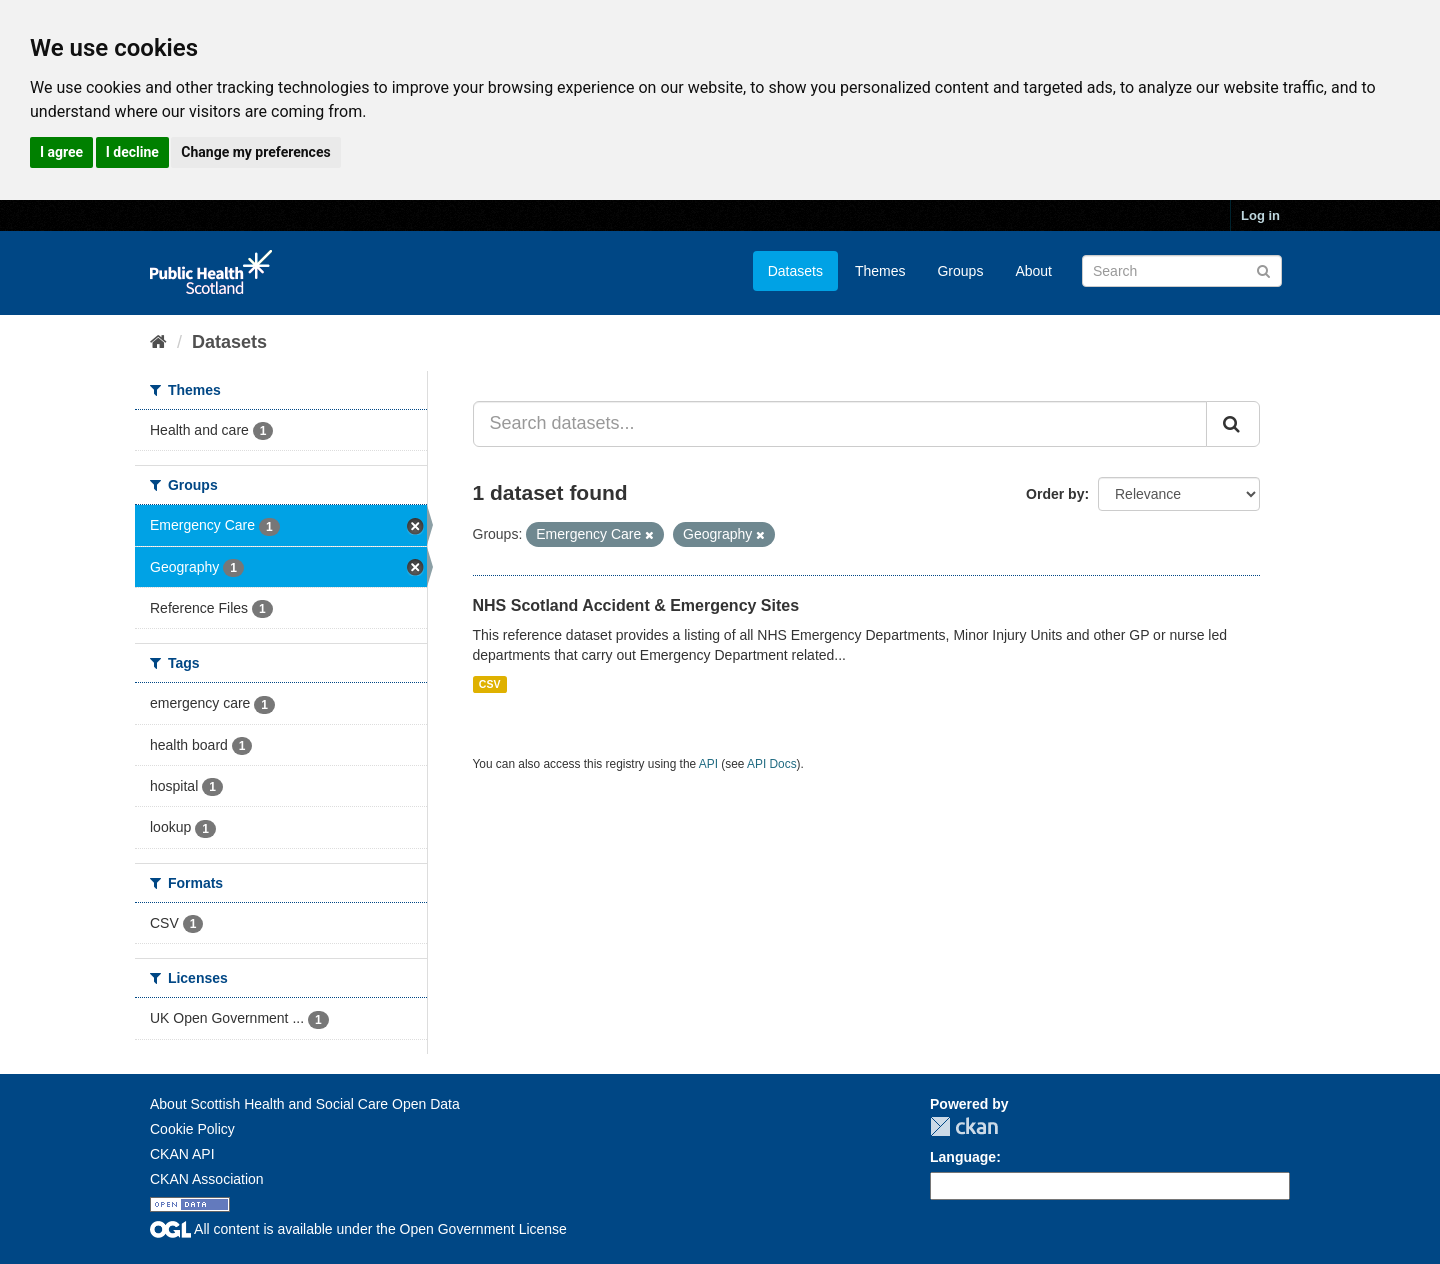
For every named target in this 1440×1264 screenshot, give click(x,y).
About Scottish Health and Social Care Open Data (305, 1104)
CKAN (964, 1126)
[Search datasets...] (840, 424)
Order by (1055, 494)
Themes (880, 271)
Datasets (795, 271)
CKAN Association (207, 1179)
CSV (490, 684)
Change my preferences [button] (255, 152)
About (1033, 271)
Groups (960, 271)
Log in (1260, 215)
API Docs (772, 764)
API (708, 764)
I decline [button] (132, 152)
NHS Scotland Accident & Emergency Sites (636, 605)
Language (963, 1157)
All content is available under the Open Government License (358, 1229)
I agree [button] (61, 152)
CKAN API (182, 1154)
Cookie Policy (192, 1129)
